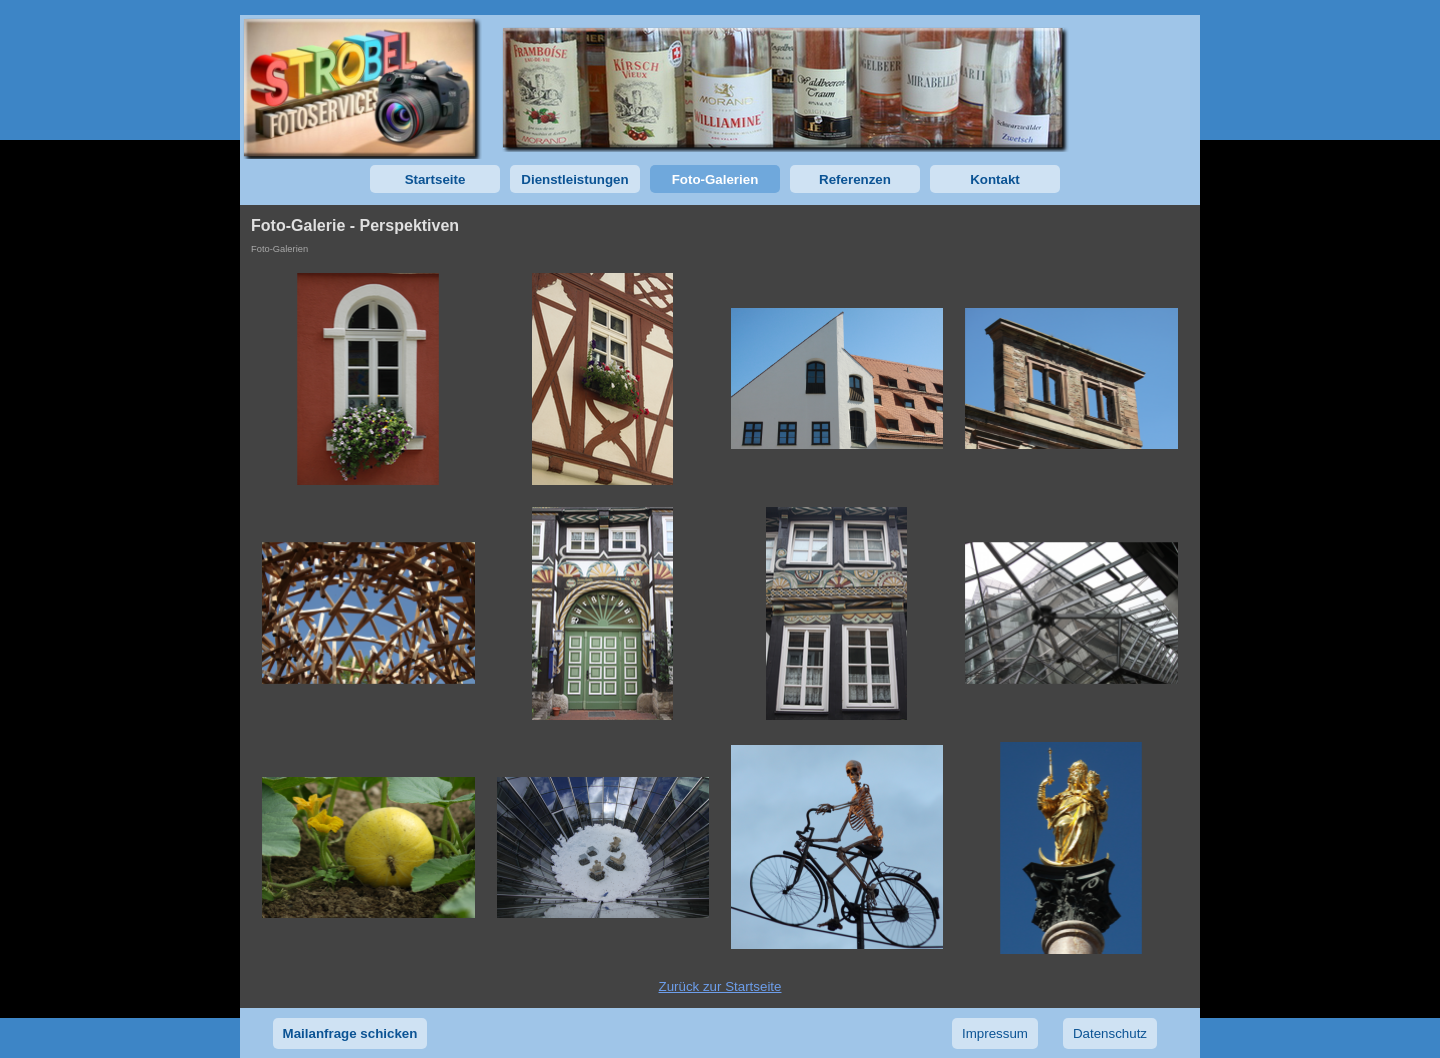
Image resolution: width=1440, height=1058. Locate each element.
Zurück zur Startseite (720, 986)
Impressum (995, 1033)
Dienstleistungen (574, 179)
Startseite (435, 179)
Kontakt (995, 179)
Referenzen (855, 179)
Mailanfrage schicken (350, 1033)
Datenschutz (1110, 1033)
